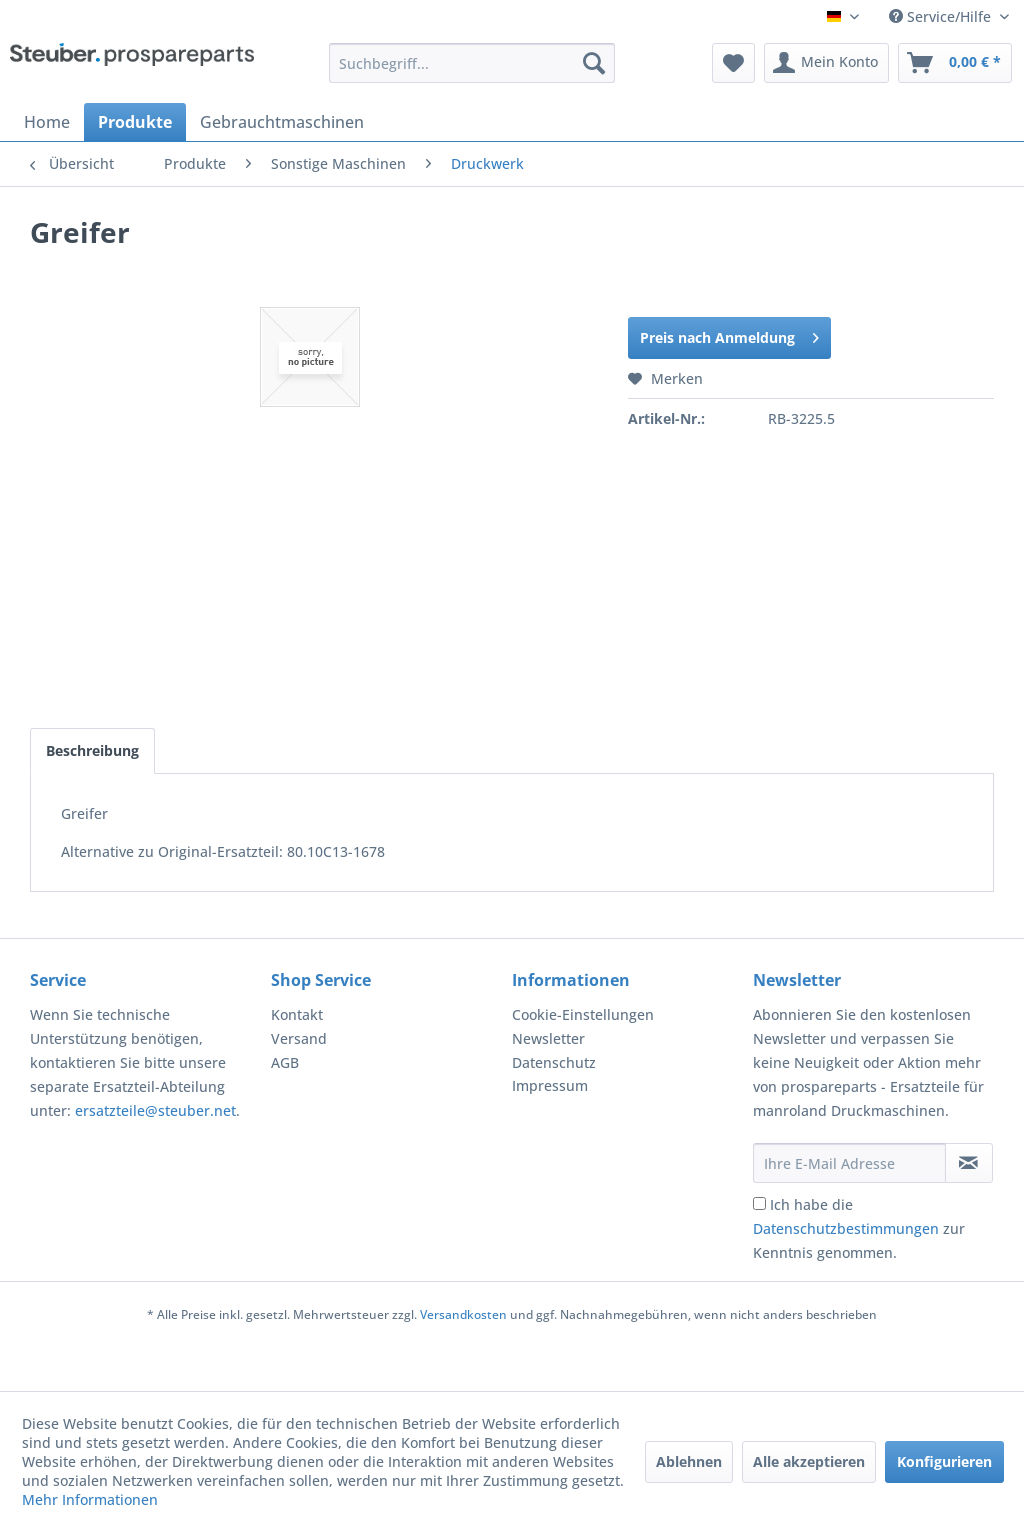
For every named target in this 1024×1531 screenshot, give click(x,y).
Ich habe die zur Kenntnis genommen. (859, 1228)
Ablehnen (689, 1461)
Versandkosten (463, 1314)
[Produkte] (135, 122)
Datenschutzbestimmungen (846, 1228)
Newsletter (548, 1038)
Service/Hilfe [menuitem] (942, 16)
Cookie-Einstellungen (583, 1014)
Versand (299, 1038)
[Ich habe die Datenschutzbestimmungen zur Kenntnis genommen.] (759, 1203)
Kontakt (297, 1014)
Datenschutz (554, 1062)
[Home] (47, 122)
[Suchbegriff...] (472, 63)
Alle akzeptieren (809, 1461)
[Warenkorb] (955, 63)
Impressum (550, 1085)
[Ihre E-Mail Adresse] (849, 1163)
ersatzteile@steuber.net (155, 1110)
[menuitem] (472, 63)
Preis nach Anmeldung (729, 334)
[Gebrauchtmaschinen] (282, 122)
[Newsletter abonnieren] (969, 1163)
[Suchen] (594, 63)
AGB (285, 1062)
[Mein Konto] (826, 63)
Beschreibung (92, 750)
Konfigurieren (944, 1461)
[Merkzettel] (733, 63)
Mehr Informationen (90, 1499)
